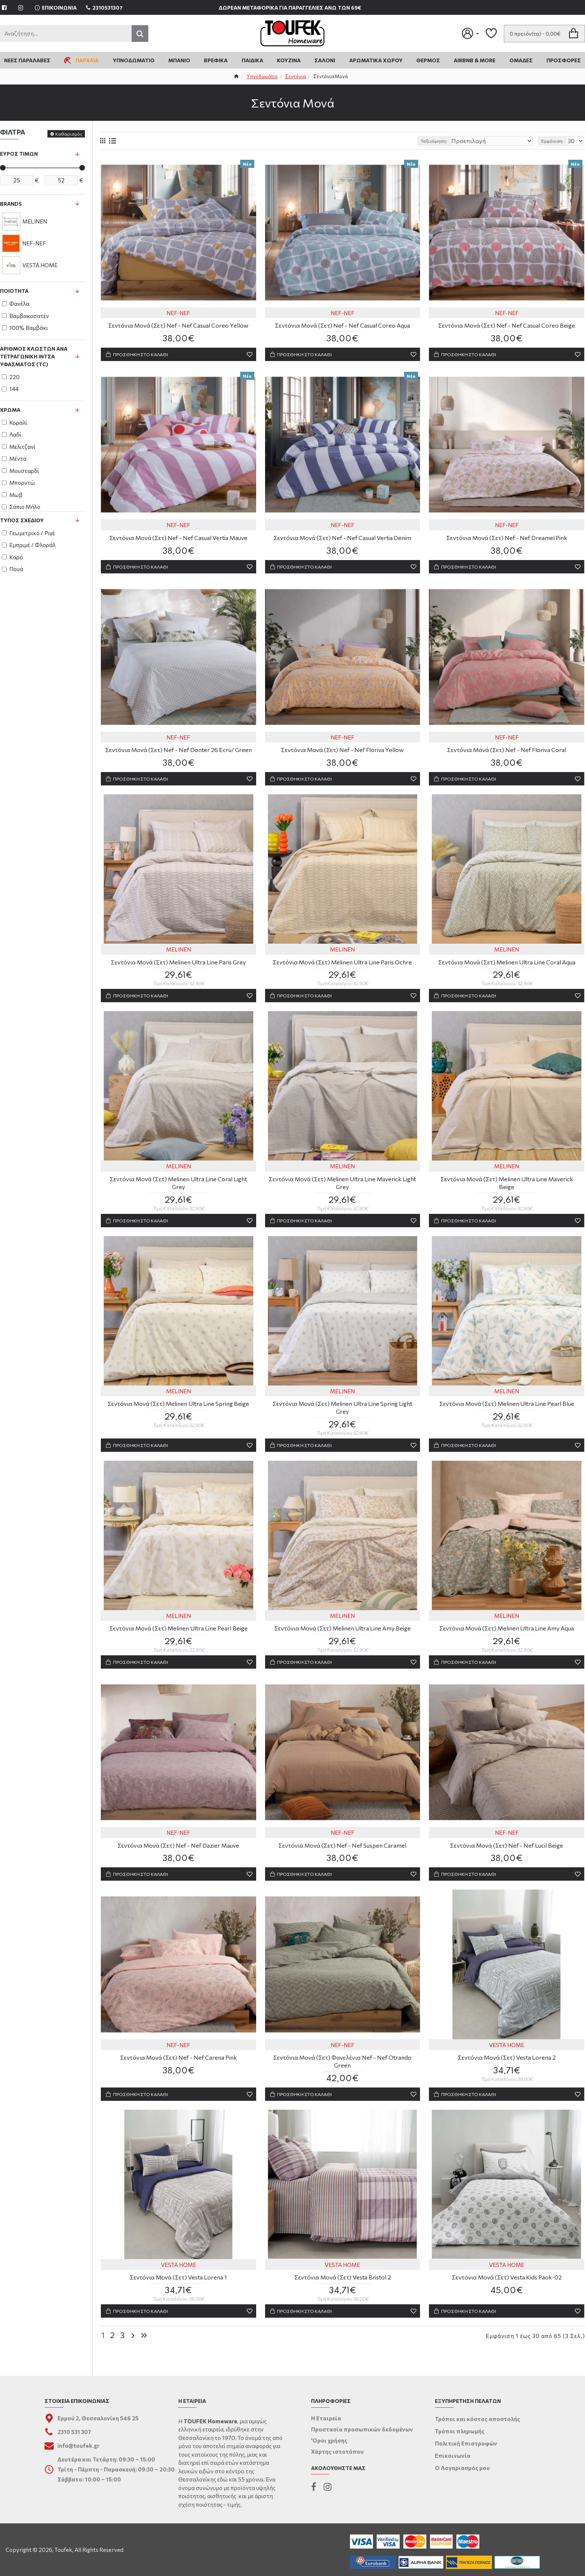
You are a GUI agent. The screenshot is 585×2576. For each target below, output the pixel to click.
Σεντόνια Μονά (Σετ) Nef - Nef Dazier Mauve (178, 1855)
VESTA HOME (506, 2056)
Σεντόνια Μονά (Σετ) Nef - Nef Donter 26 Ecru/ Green (178, 753)
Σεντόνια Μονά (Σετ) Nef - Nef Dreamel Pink (506, 539)
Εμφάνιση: (554, 140)
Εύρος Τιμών (19, 153)
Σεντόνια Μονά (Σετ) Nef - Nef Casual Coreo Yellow (178, 326)
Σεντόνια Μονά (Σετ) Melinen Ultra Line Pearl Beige (178, 1637)
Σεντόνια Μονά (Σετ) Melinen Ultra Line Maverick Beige (506, 1185)
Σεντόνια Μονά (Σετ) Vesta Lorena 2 (507, 2069)
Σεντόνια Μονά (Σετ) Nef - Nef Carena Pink (178, 2069)
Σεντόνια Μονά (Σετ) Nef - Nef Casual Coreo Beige (506, 326)
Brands (11, 204)
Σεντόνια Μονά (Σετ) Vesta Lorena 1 (178, 2290)
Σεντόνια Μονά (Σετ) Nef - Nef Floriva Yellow (342, 753)
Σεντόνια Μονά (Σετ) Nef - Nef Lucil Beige (506, 1855)
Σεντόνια (295, 76)
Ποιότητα (14, 291)
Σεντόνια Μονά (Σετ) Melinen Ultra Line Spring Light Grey (342, 1415)
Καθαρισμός (68, 133)
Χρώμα (10, 410)
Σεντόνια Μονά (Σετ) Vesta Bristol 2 (342, 2290)
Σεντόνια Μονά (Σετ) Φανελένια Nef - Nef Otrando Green (342, 2073)
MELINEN (178, 954)
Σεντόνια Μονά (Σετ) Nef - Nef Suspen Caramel (342, 1855)
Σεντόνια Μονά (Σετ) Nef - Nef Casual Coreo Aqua (342, 326)
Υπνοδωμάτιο (262, 76)
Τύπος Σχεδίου (22, 520)
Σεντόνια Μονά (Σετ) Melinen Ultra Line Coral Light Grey (178, 1189)
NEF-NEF (178, 313)
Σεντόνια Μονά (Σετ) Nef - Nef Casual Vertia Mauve (178, 539)
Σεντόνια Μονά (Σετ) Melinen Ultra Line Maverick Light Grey (342, 1189)
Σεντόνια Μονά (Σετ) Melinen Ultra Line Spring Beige (178, 1411)
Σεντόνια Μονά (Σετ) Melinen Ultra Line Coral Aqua (506, 966)
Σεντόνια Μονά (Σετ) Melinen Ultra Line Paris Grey (178, 966)
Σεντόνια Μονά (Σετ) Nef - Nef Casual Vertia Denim (342, 539)
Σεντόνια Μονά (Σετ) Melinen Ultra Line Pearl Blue (506, 1411)
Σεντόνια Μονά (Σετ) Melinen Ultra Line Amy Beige (342, 1637)
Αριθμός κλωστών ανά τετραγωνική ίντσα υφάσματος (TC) (33, 356)
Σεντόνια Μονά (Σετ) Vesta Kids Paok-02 (507, 2290)
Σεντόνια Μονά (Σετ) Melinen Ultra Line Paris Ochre (342, 966)
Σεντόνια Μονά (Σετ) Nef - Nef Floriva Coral (506, 753)
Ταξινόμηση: (454, 140)
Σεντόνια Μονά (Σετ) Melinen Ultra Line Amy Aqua (506, 1637)
